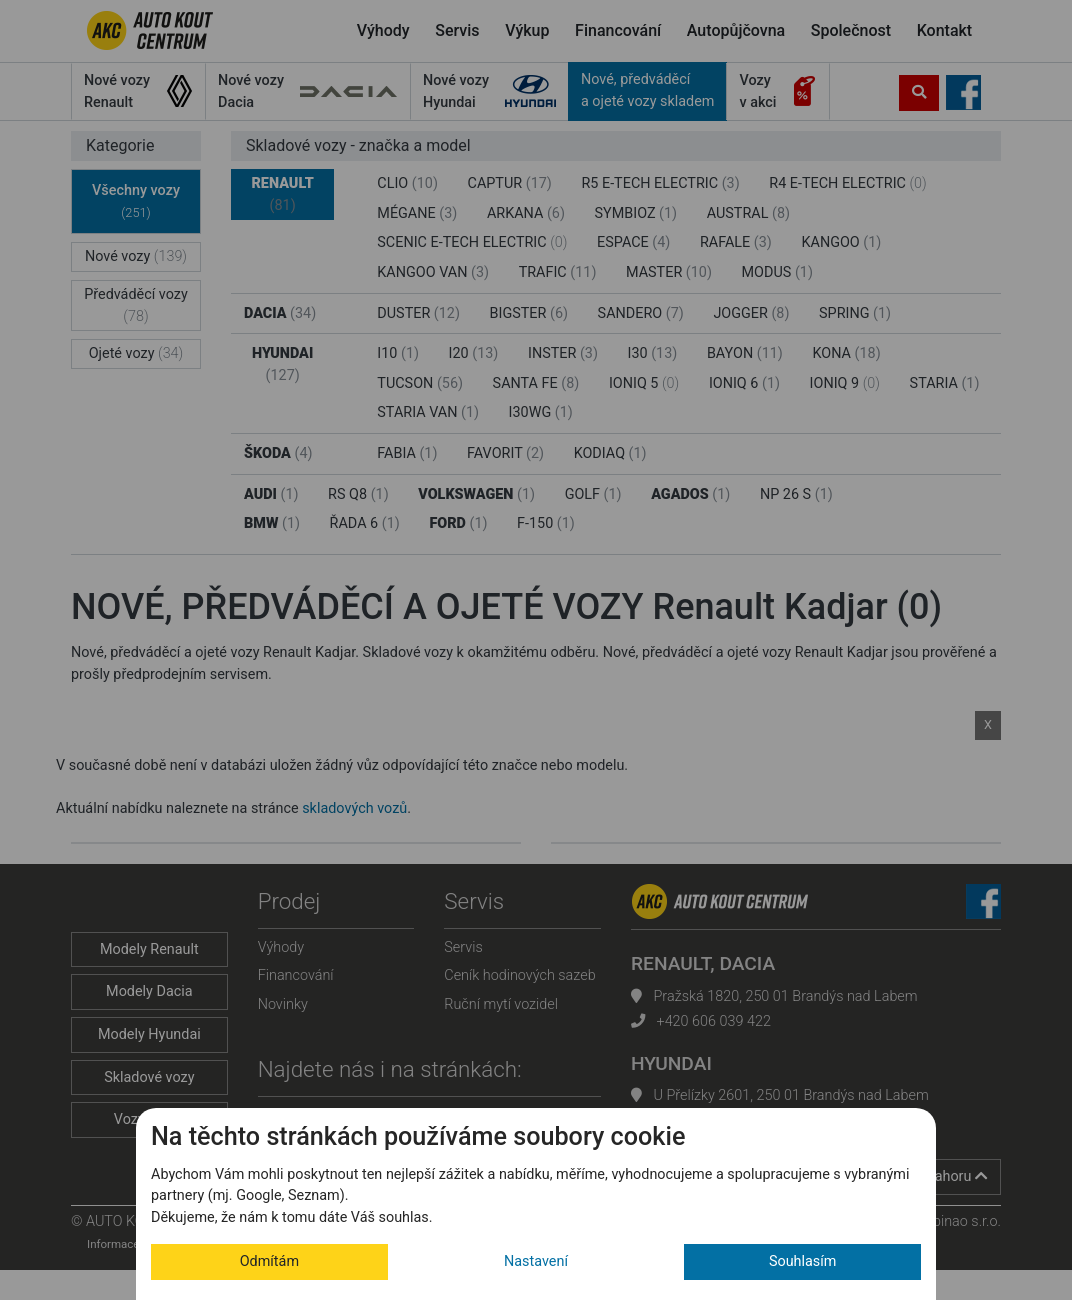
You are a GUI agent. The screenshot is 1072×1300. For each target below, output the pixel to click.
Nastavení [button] (536, 1261)
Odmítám (269, 1261)
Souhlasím (803, 1261)
